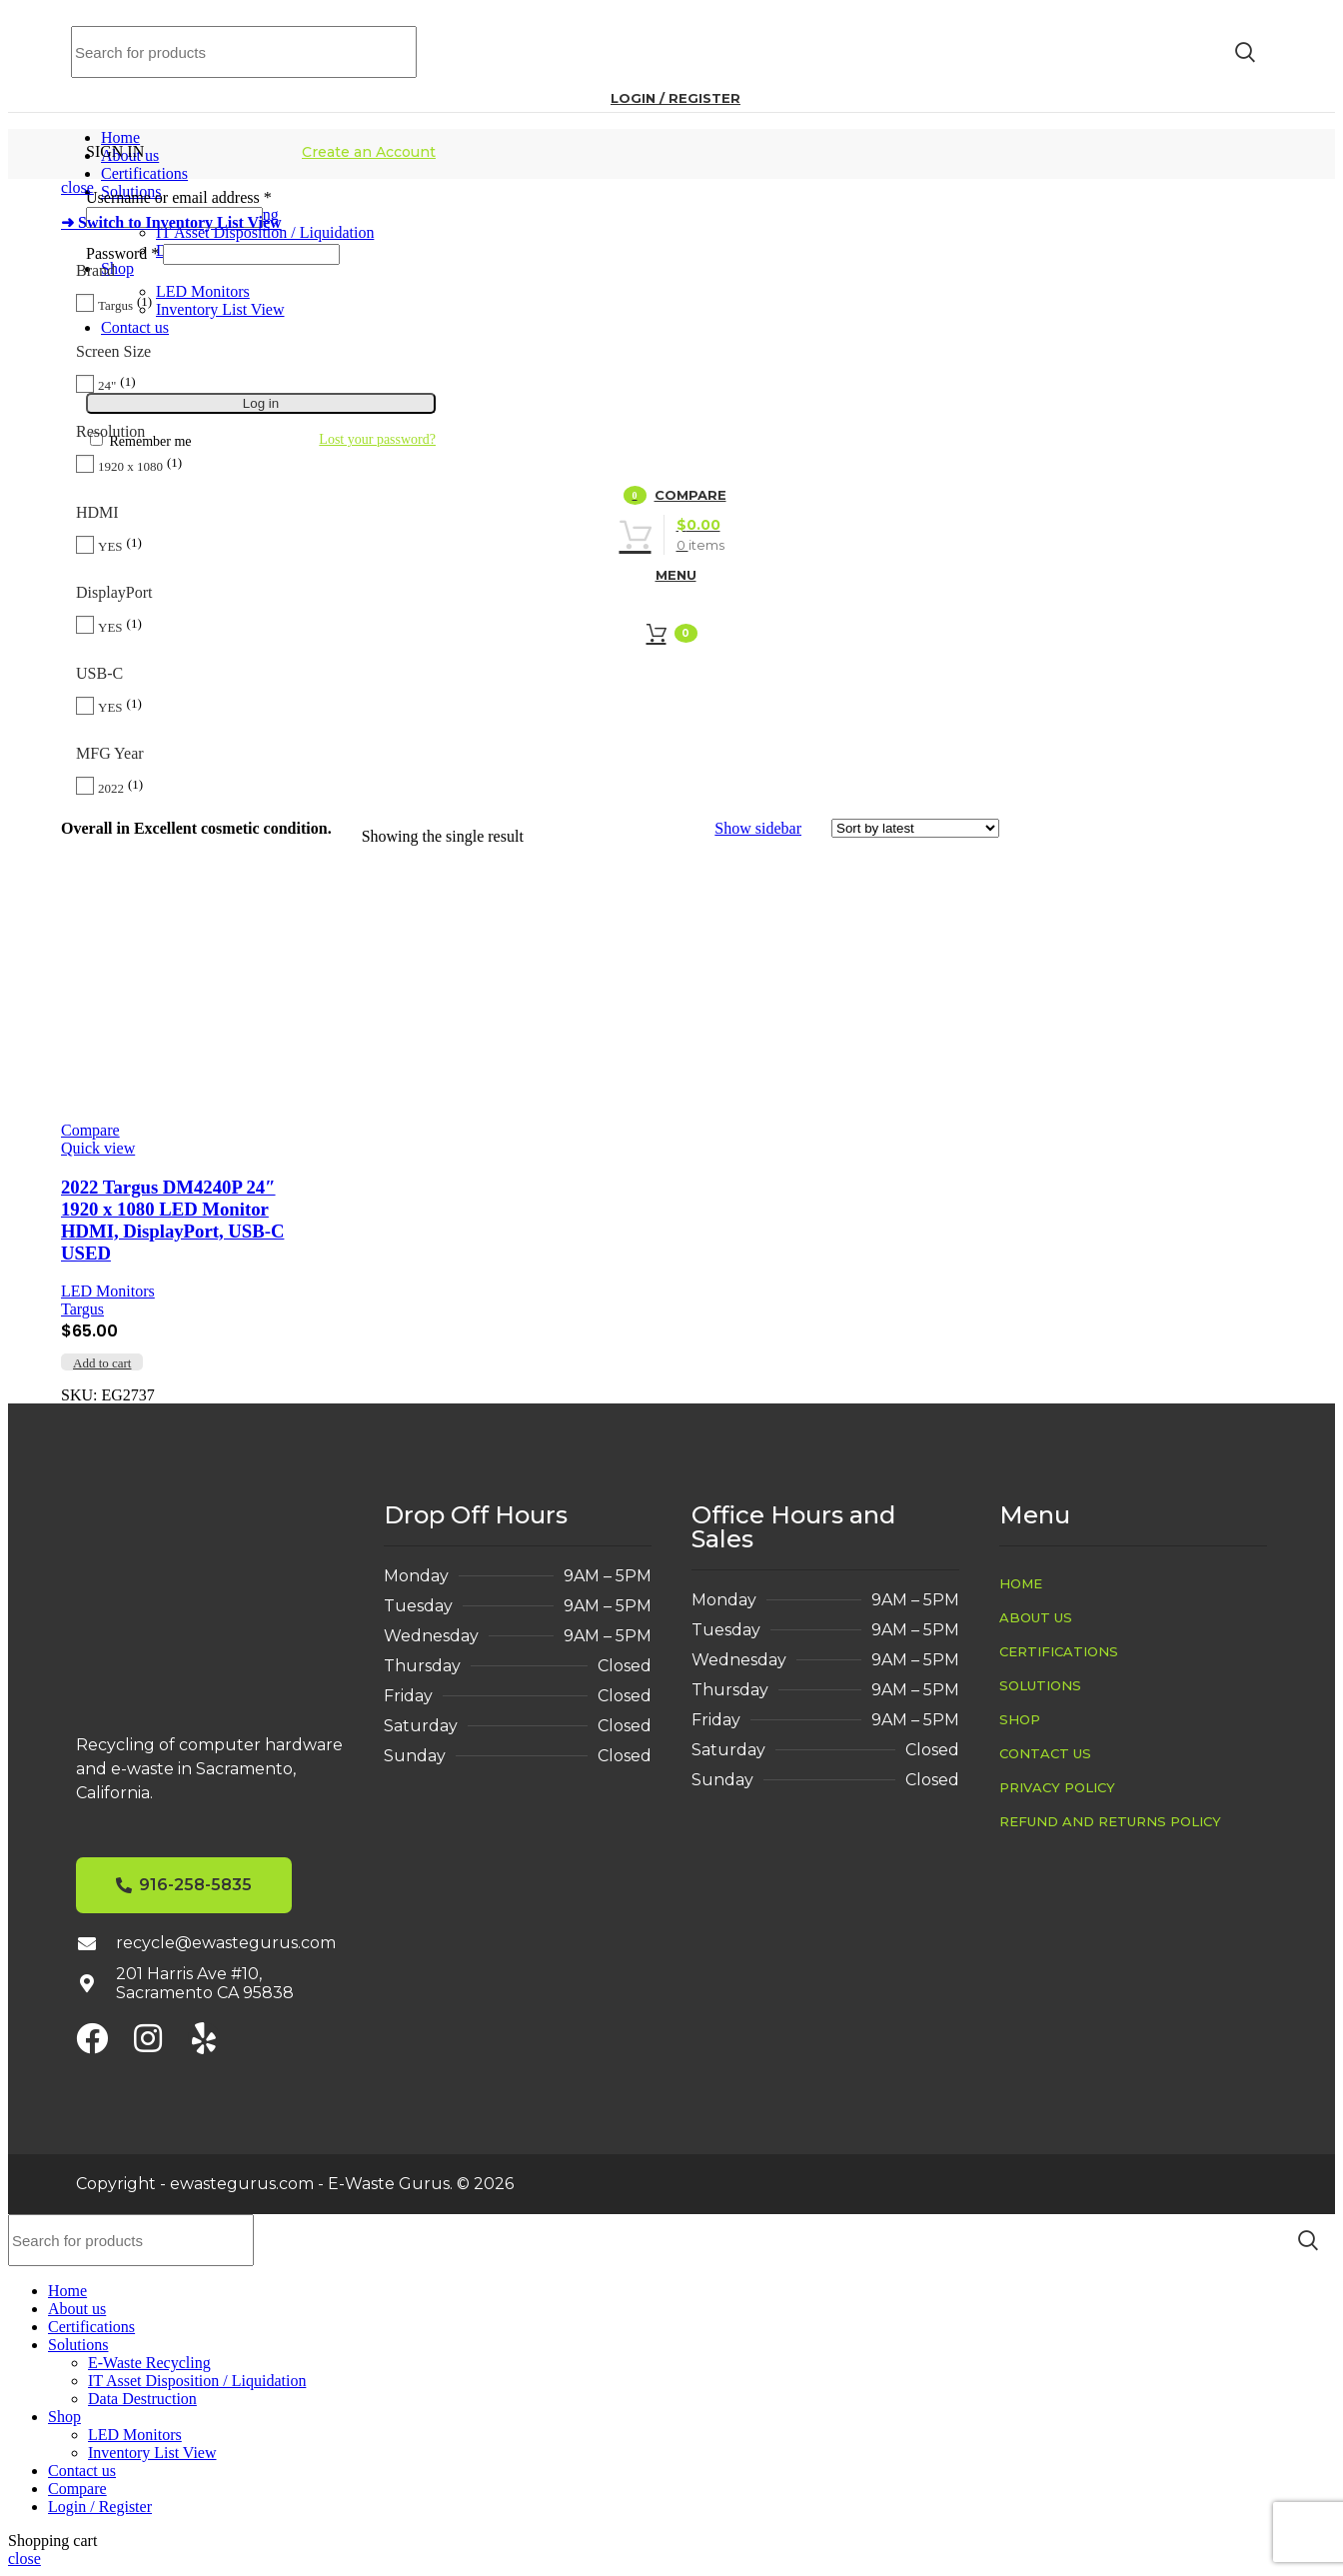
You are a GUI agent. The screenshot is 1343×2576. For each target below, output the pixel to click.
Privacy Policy (1057, 1787)
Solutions (1040, 1685)
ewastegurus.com (242, 2183)
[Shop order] (915, 828)
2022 (111, 788)
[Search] (244, 52)
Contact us (1045, 1753)
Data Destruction (142, 2398)
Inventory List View (152, 2452)
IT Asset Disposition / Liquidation (197, 2380)
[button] (102, 1361)
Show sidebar (757, 828)
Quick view (98, 1148)
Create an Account (369, 152)
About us (1035, 1617)
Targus (115, 305)
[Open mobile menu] (671, 575)
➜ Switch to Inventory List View (171, 222)
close (77, 187)
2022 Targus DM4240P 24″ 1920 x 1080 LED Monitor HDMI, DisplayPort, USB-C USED (172, 1220)
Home (1020, 1583)
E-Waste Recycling (149, 2362)
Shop (1019, 1719)
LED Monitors (108, 1291)
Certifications (1058, 1651)
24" (107, 385)
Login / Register (100, 2506)
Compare (77, 2488)
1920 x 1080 (130, 466)
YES (110, 546)
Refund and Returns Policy (1110, 1821)
